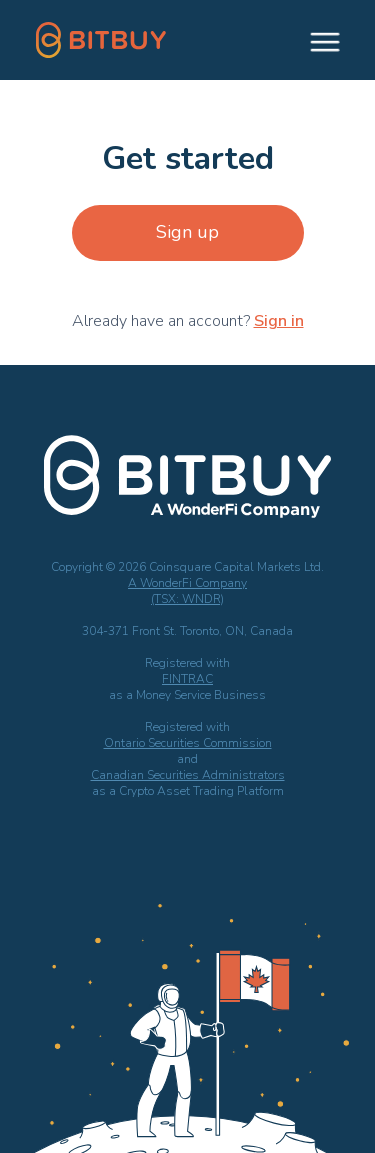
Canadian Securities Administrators (188, 775)
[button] (316, 40)
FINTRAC (187, 679)
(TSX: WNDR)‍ (187, 599)
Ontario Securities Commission (188, 743)
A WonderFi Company (187, 583)
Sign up (187, 232)
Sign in (279, 321)
